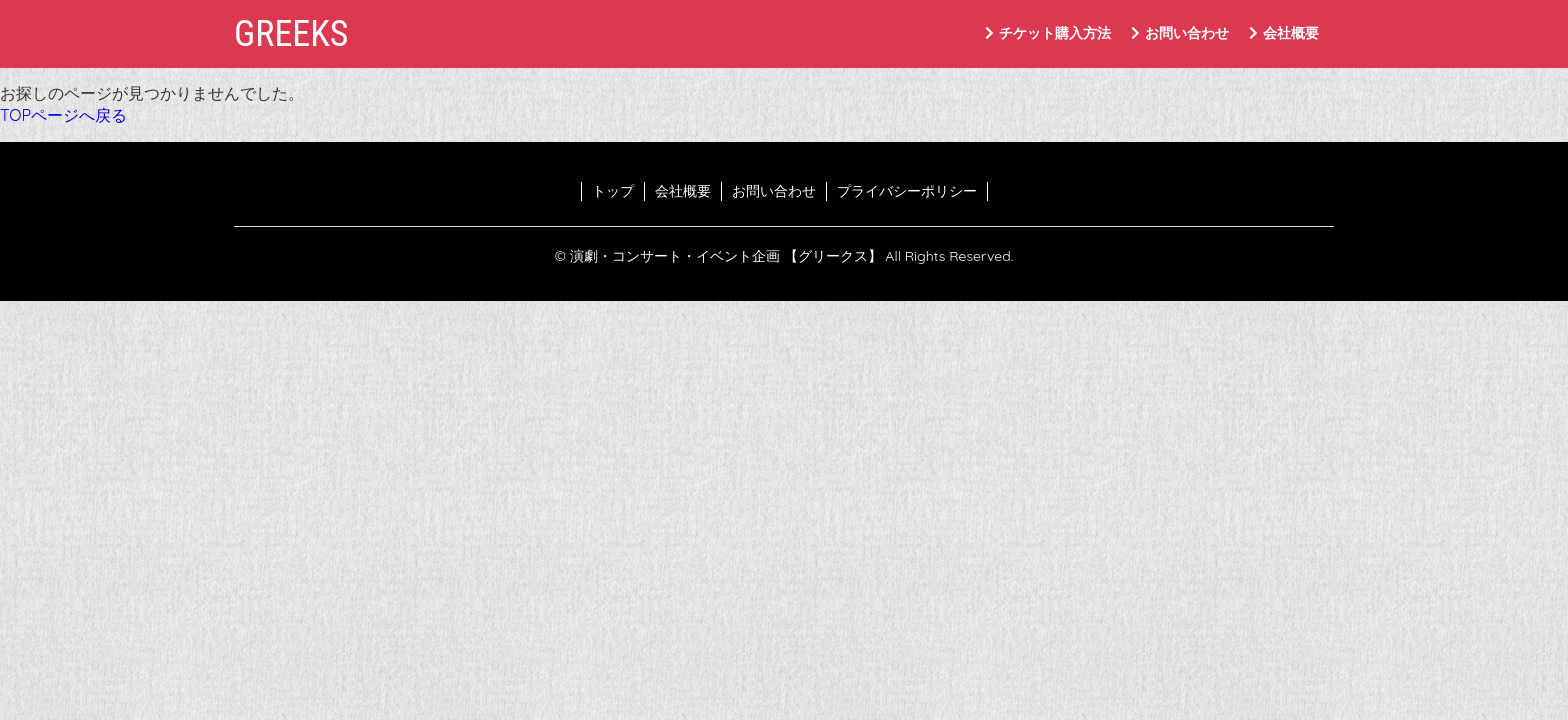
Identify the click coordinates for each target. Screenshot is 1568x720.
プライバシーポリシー (907, 191)
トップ (613, 191)
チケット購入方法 (1048, 33)
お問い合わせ (1180, 33)
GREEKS (291, 34)
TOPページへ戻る (63, 115)
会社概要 (1284, 33)
